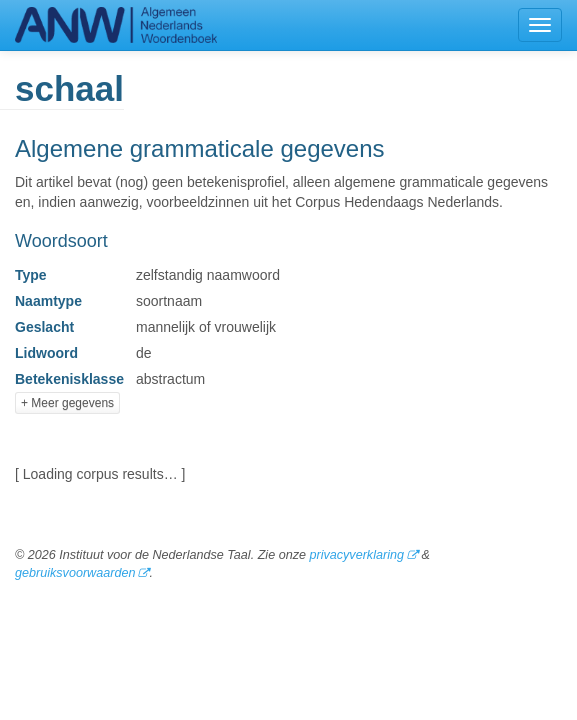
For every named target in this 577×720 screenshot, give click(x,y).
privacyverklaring (356, 555)
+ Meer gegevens (67, 403)
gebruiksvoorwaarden (75, 573)
